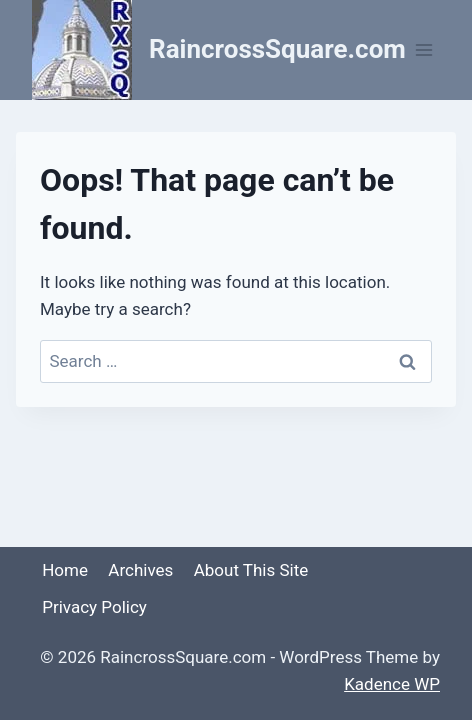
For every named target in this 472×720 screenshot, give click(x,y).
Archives (140, 570)
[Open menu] (424, 49)
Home (65, 570)
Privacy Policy (94, 607)
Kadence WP (392, 684)
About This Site (251, 570)
